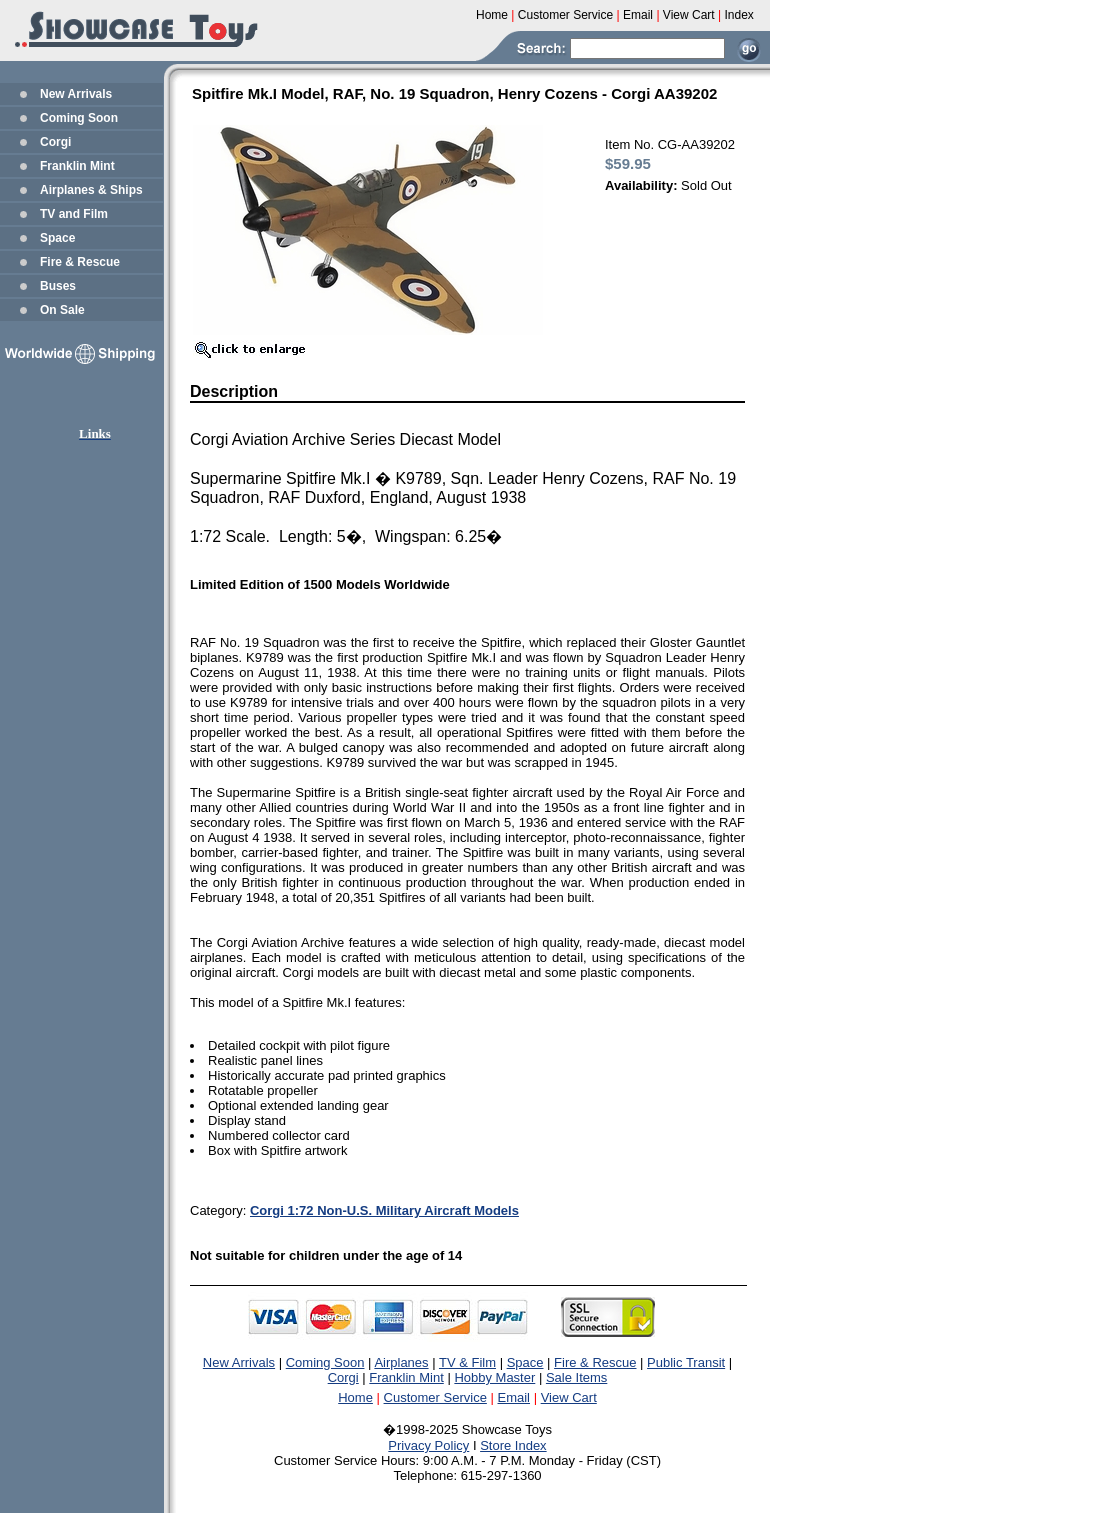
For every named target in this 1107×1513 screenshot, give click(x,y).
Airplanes (401, 1362)
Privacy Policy (428, 1445)
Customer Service (435, 1397)
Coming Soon (79, 118)
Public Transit (686, 1362)
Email (514, 1397)
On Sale (62, 310)
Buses (58, 286)
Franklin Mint (77, 166)
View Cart (569, 1397)
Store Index (513, 1445)
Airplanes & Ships (91, 190)
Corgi (55, 142)
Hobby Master (494, 1377)
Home (355, 1397)
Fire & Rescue (80, 262)
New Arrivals (76, 94)
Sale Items (576, 1377)
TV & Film (467, 1362)
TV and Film (74, 214)
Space (57, 238)
